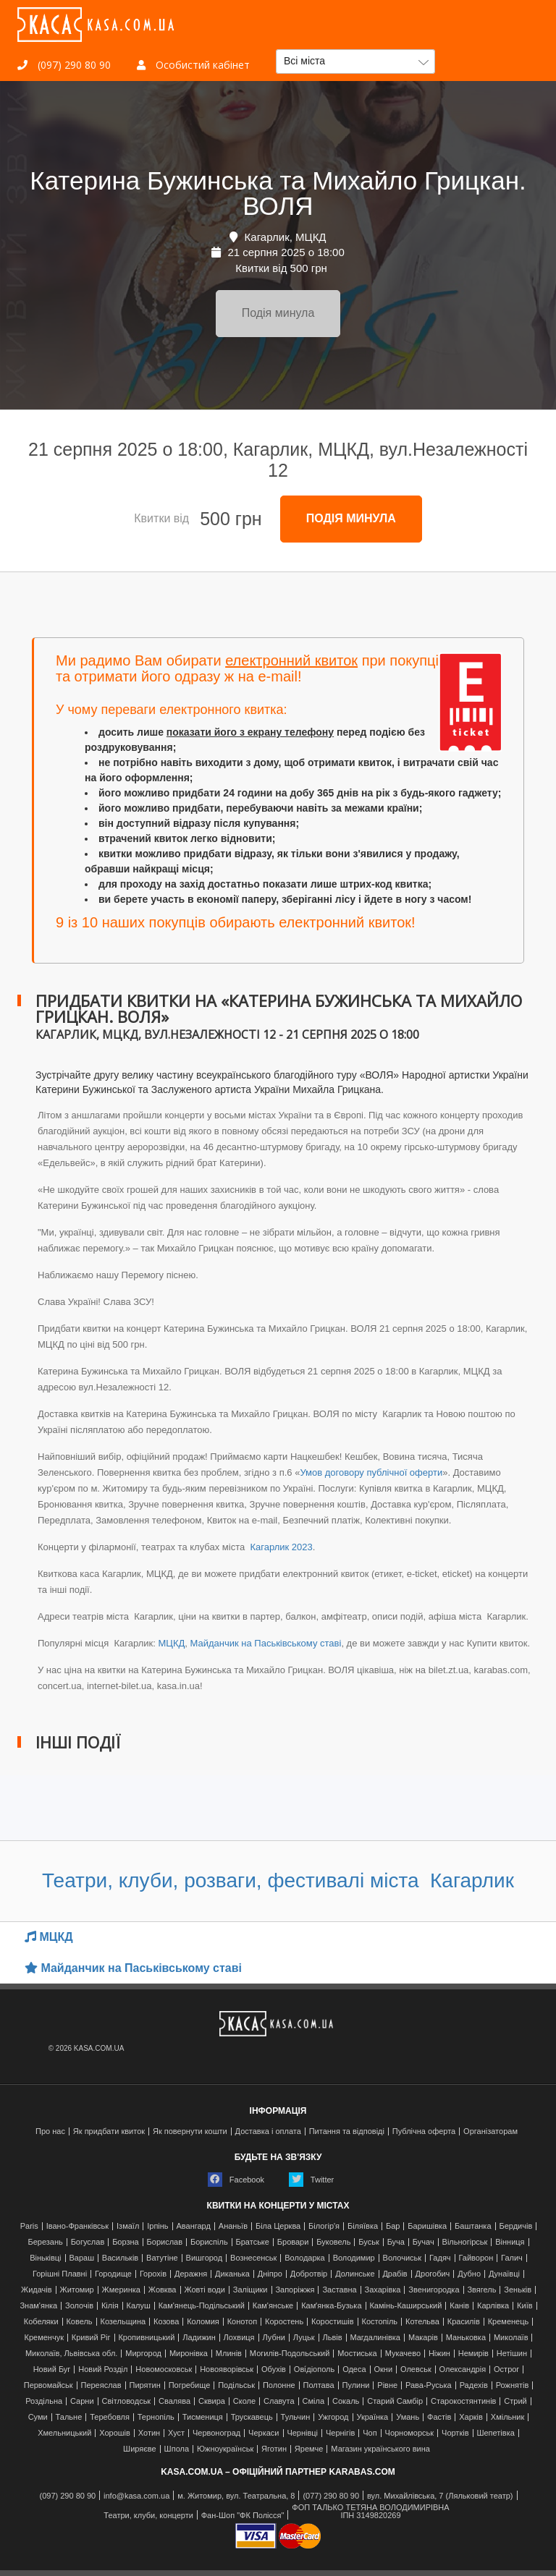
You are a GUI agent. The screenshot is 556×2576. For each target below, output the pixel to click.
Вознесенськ (253, 2258)
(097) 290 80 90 (64, 65)
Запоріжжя (294, 2290)
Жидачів (36, 2290)
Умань (407, 2417)
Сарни (82, 2401)
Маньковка (466, 2338)
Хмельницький (64, 2433)
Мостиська (357, 2354)
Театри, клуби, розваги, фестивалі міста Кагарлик (278, 1880)
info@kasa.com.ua (136, 2496)
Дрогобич (433, 2274)
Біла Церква (278, 2226)
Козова (166, 2322)
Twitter (311, 2179)
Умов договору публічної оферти (371, 1472)
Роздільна (43, 2401)
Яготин (274, 2449)
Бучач (423, 2242)
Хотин (149, 2433)
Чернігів (340, 2433)
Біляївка (363, 2226)
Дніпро (270, 2274)
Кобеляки (41, 2322)
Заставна (339, 2290)
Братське (252, 2242)
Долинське (354, 2274)
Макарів (423, 2338)
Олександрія (462, 2369)
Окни (383, 2369)
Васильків (120, 2258)
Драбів (394, 2274)
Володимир (354, 2258)
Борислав (164, 2242)
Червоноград (216, 2433)
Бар (393, 2226)
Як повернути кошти (190, 2131)
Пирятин (144, 2385)
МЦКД (171, 1643)
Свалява (174, 2401)
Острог (506, 2369)
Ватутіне (162, 2258)
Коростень (284, 2322)
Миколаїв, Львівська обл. (71, 2354)
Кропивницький (146, 2338)
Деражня (190, 2274)
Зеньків (517, 2290)
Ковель (79, 2322)
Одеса (354, 2369)
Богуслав (88, 2242)
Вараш (81, 2258)
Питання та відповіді (346, 2131)
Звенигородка (433, 2290)
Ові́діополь (314, 2369)
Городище (113, 2274)
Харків (471, 2417)
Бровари (293, 2242)
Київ (524, 2306)
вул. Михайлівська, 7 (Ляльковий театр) (440, 2496)
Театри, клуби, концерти (148, 2516)
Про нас (50, 2131)
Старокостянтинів (463, 2401)
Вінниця (509, 2242)
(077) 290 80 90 (331, 2496)
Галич (512, 2258)
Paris (29, 2226)
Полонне (279, 2385)
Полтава (318, 2385)
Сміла (314, 2401)
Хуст (176, 2433)
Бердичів (515, 2226)
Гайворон (475, 2258)
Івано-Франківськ (77, 2226)
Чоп (369, 2433)
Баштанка (473, 2226)
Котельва (422, 2322)
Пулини (355, 2385)
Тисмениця (202, 2417)
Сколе (244, 2401)
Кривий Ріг (91, 2338)
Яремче (309, 2449)
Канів (459, 2306)
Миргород (143, 2354)
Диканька (232, 2274)
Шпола (176, 2449)
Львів (332, 2338)
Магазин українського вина (380, 2449)
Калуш (138, 2306)
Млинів (229, 2354)
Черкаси (263, 2433)
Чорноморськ (409, 2433)
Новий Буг (52, 2369)
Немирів (473, 2354)
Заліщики (250, 2290)
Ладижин (198, 2338)
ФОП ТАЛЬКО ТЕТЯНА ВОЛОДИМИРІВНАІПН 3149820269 (370, 2512)
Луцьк (304, 2338)
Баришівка (427, 2226)
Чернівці (302, 2433)
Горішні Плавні (60, 2274)
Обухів (273, 2369)
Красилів (463, 2322)
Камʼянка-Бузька (331, 2306)
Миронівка (188, 2354)
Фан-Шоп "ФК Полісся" (243, 2516)
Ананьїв (233, 2226)
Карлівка (493, 2306)
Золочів (79, 2306)
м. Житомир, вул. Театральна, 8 (236, 2496)
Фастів (439, 2417)
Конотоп (242, 2322)
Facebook (236, 2179)
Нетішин (512, 2354)
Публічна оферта (423, 2131)
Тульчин (296, 2417)
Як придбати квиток (109, 2131)
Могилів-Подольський (290, 2354)
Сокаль (345, 2401)
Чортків (455, 2433)
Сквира (211, 2401)
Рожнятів (512, 2385)
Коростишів (332, 2322)
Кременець (508, 2322)
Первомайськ (48, 2385)
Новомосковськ (163, 2369)
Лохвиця (239, 2338)
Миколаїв (511, 2338)
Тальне (69, 2417)
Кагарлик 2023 (280, 1547)
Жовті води (204, 2290)
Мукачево (403, 2354)
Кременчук (44, 2338)
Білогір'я (324, 2226)
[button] (355, 61)
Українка (372, 2417)
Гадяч (440, 2258)
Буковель (333, 2242)
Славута (279, 2401)
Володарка (304, 2258)
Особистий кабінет (193, 65)
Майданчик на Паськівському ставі (266, 1643)
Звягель (481, 2290)
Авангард (193, 2226)
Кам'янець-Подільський (202, 2306)
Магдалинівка (375, 2338)
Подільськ (236, 2385)
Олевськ (415, 2369)
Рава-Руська (428, 2385)
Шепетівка (495, 2433)
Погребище (190, 2385)
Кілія (110, 2306)
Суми (38, 2417)
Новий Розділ (102, 2369)
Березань (45, 2242)
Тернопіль (156, 2417)
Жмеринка (121, 2290)
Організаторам (490, 2131)
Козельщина (123, 2322)
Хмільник (508, 2417)
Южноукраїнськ (225, 2449)
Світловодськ (126, 2401)
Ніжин (439, 2354)
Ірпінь (157, 2226)
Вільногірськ (465, 2242)
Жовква (162, 2290)
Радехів (474, 2385)
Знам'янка (38, 2306)
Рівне (387, 2385)
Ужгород (333, 2417)
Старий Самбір (395, 2401)
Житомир (77, 2290)
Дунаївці (504, 2274)
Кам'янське (273, 2306)
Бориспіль (209, 2242)
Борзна (125, 2242)
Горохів (153, 2274)
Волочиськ (402, 2258)
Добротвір (308, 2274)
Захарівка (383, 2290)
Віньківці (45, 2258)
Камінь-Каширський (405, 2306)
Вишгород (204, 2258)
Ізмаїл (128, 2226)
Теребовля (110, 2417)
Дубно (469, 2274)
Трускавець (252, 2417)
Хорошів (114, 2433)
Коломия (203, 2322)
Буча (396, 2242)
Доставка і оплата (268, 2131)
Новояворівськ (226, 2369)
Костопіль (379, 2322)
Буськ (368, 2242)
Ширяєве (139, 2449)
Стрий (515, 2401)
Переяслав (100, 2385)
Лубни (273, 2338)
